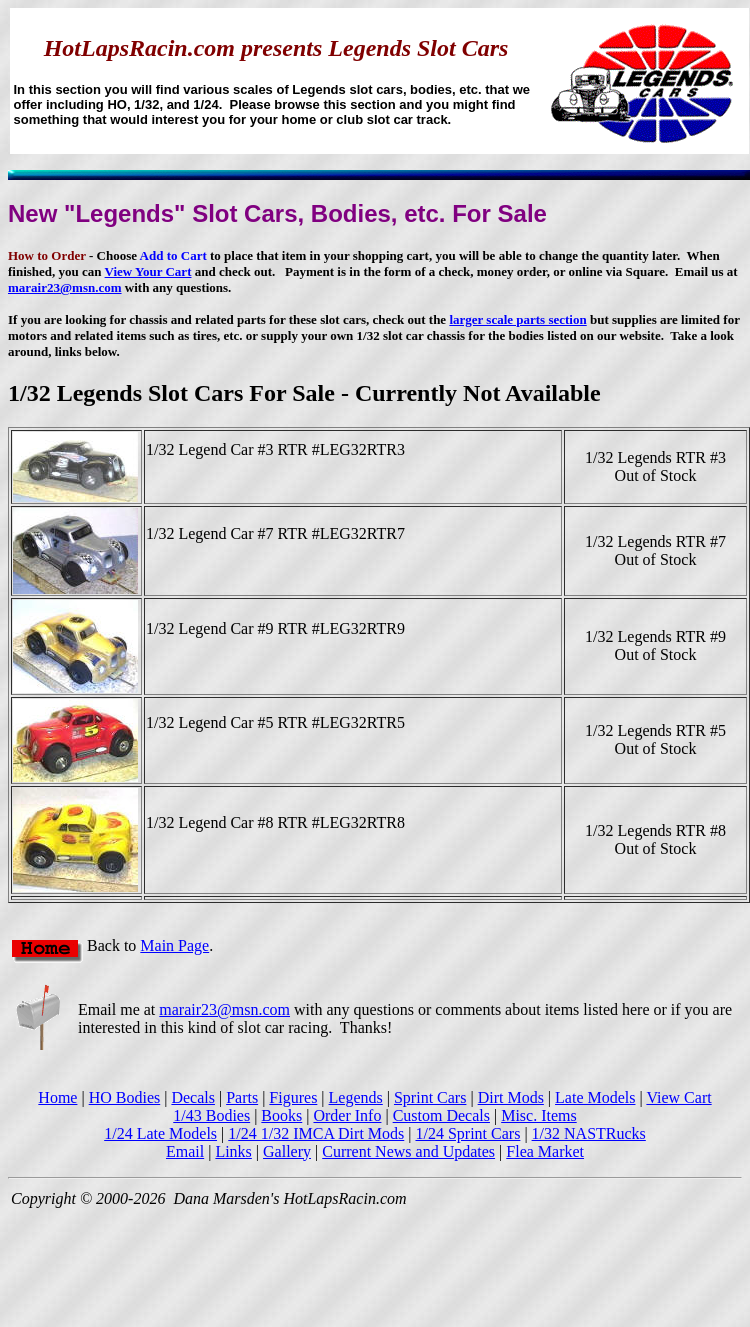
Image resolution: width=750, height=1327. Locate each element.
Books (281, 1115)
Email (185, 1151)
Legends (356, 1097)
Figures (293, 1097)
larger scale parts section (517, 319)
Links (233, 1151)
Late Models (595, 1097)
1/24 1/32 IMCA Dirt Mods (316, 1133)
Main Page (174, 945)
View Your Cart (148, 271)
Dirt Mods (511, 1097)
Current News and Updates (408, 1151)
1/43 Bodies (211, 1115)
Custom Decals (441, 1115)
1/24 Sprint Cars (467, 1133)
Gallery (287, 1151)
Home (57, 1097)
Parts (242, 1097)
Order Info (347, 1115)
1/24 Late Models (160, 1133)
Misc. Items (539, 1115)
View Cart (678, 1097)
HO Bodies (125, 1097)
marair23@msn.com (65, 287)
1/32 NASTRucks (589, 1133)
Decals (193, 1097)
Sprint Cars (430, 1097)
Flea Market (545, 1151)
